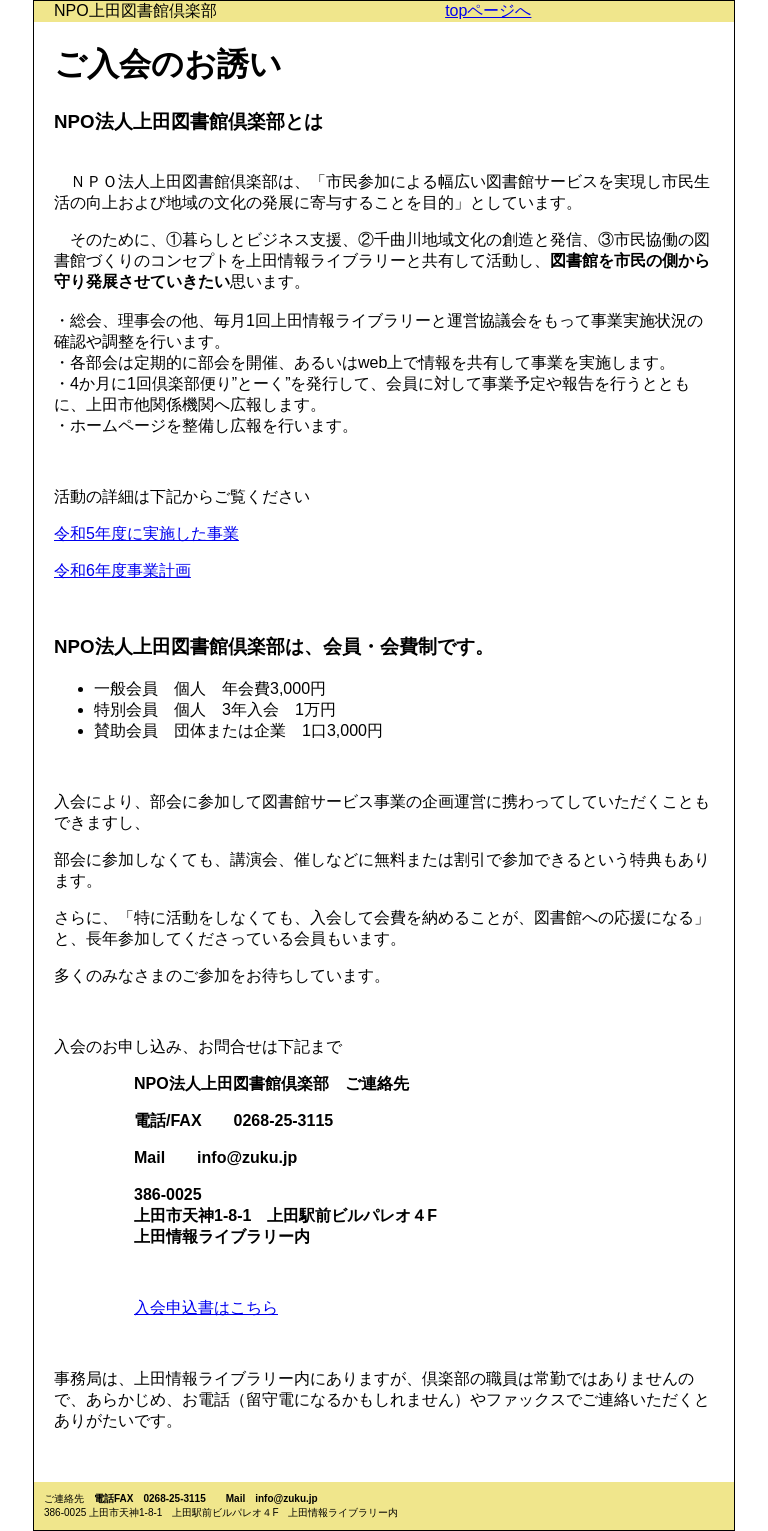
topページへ (488, 10)
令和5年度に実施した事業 (146, 533)
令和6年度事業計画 (122, 570)
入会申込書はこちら (206, 1307)
